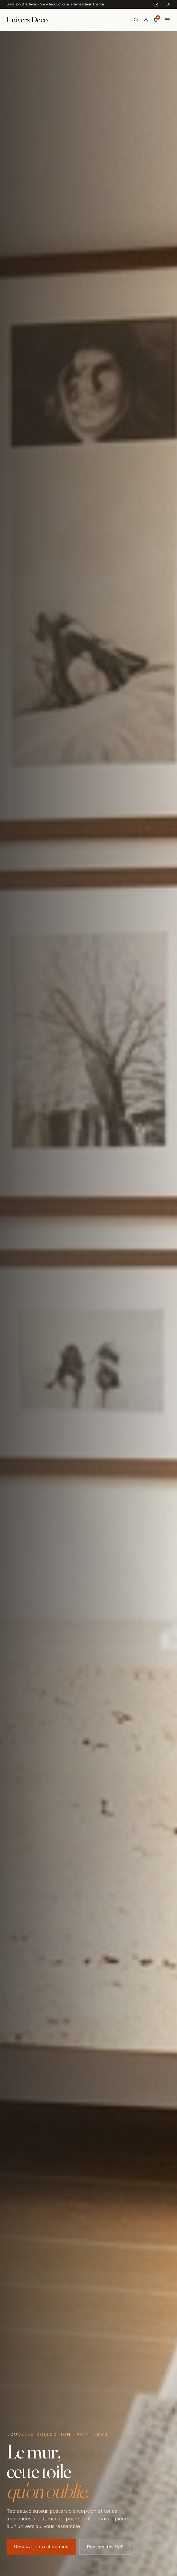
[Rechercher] (136, 19)
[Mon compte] (146, 19)
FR (156, 4)
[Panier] (155, 19)
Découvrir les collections (41, 2548)
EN (168, 4)
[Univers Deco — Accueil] (27, 20)
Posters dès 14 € (105, 2548)
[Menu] (167, 19)
